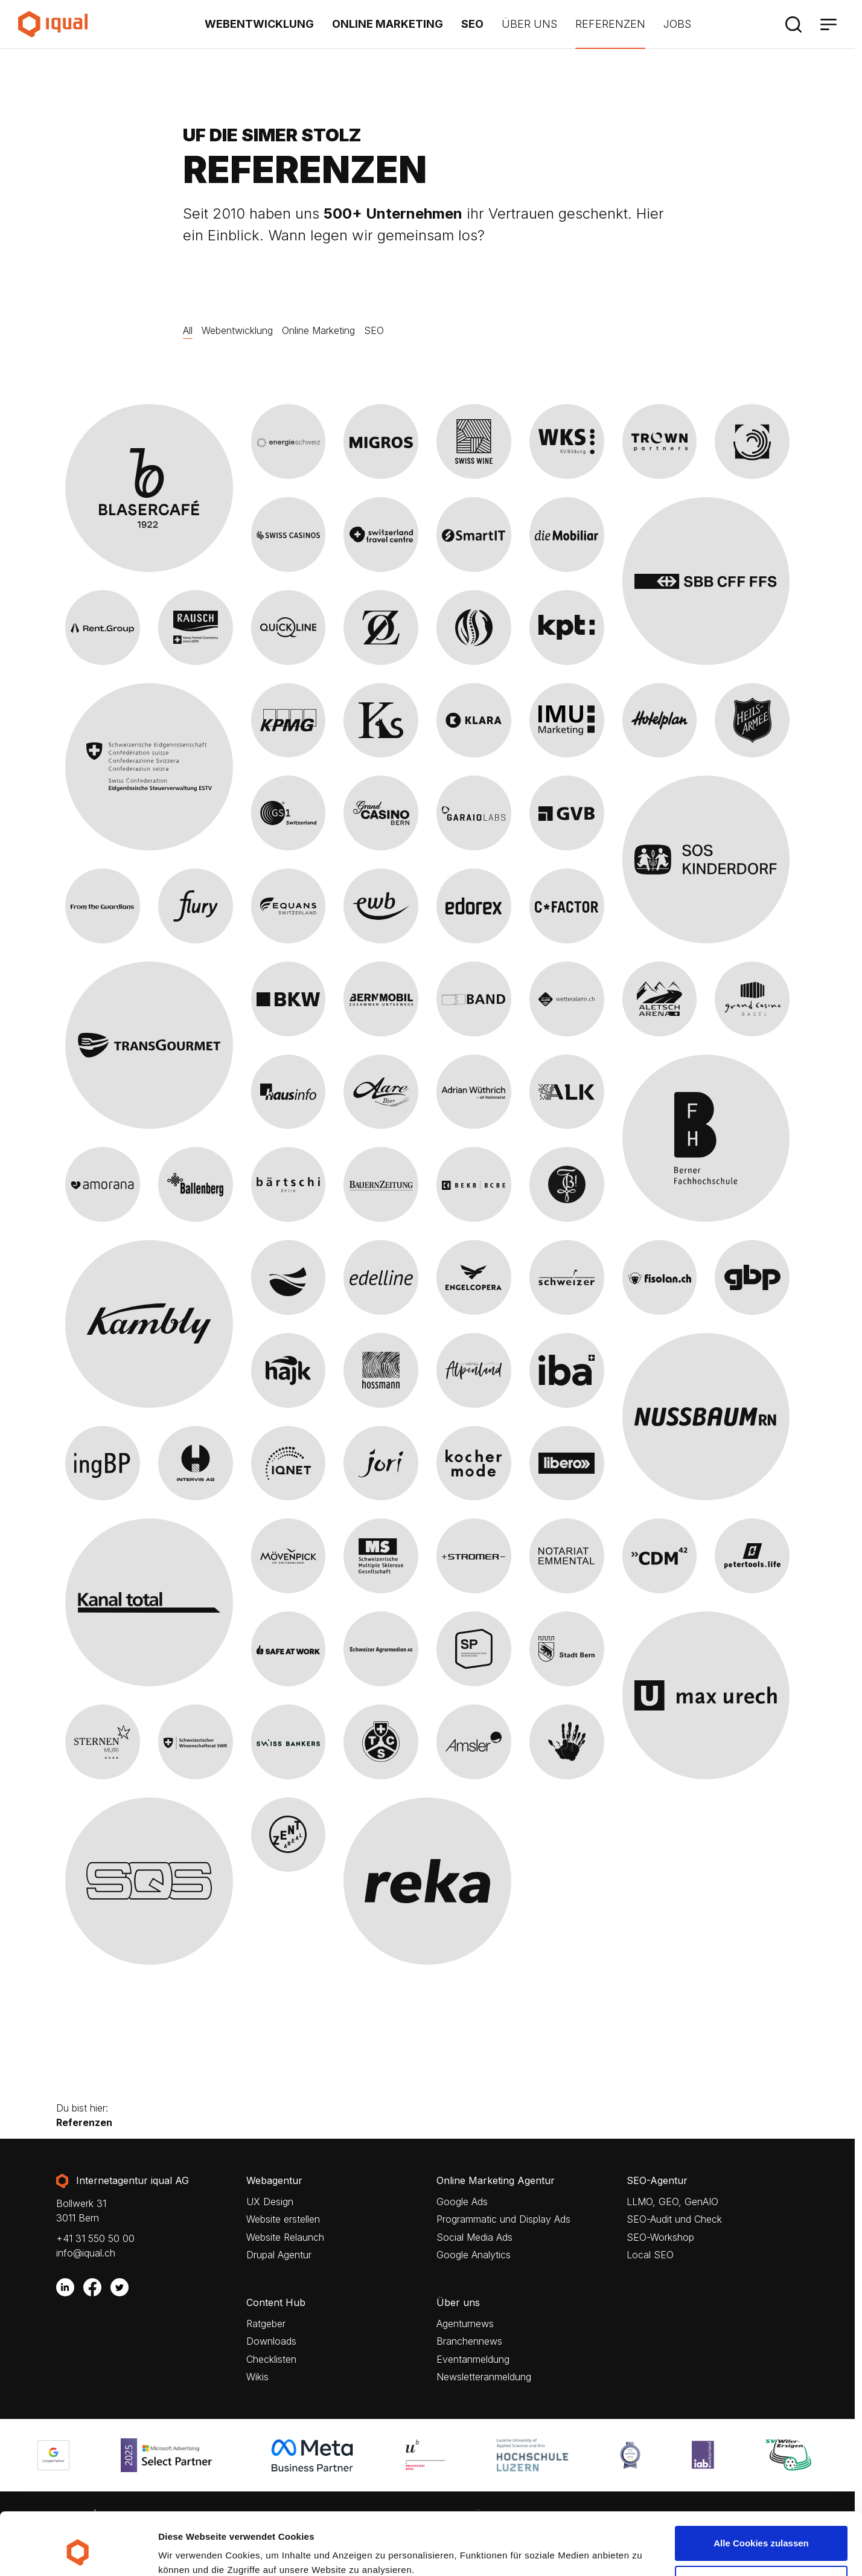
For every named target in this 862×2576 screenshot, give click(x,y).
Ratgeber (266, 2324)
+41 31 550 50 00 (95, 2238)
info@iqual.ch (85, 2253)
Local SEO (650, 2255)
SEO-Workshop (660, 2237)
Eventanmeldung (472, 2359)
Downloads (271, 2341)
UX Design (269, 2202)
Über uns (529, 24)
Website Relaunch (285, 2237)
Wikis (257, 2377)
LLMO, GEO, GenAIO (672, 2202)
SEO (472, 24)
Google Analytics (473, 2255)
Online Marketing (387, 24)
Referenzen (610, 24)
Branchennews (469, 2341)
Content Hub (275, 2302)
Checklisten (271, 2359)
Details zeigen (188, 2550)
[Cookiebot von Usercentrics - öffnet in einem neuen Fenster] (78, 2552)
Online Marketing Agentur (495, 2180)
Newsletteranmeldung (483, 2377)
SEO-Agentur (657, 2180)
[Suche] (793, 24)
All (188, 330)
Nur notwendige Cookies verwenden (761, 2536)
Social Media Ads (474, 2237)
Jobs (677, 24)
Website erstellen (283, 2219)
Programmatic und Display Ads (503, 2219)
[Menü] (828, 24)
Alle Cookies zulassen (761, 2490)
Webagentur (274, 2180)
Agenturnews (465, 2324)
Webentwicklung (259, 24)
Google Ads (462, 2202)
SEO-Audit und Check (674, 2219)
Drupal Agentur (278, 2255)
